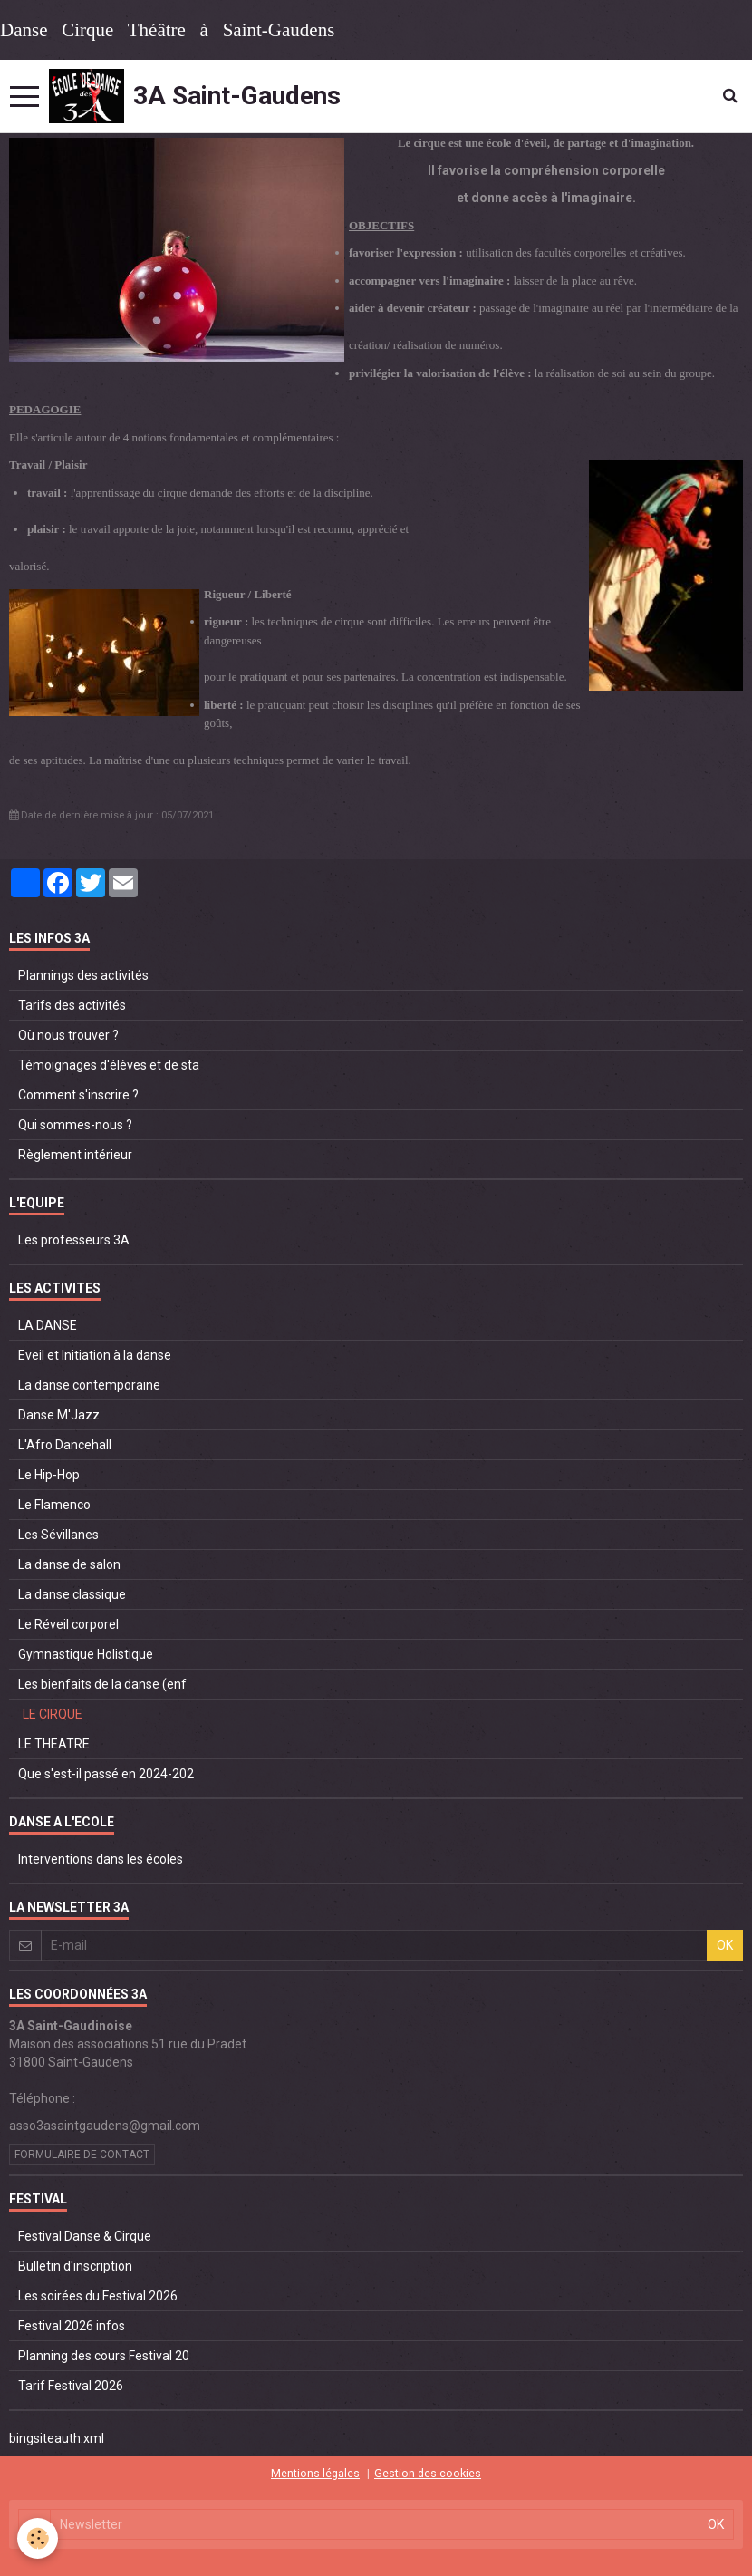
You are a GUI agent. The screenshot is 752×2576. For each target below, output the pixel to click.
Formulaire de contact (81, 2154)
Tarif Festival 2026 (70, 2385)
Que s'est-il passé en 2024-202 (106, 1774)
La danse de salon (69, 1564)
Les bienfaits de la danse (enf (102, 1684)
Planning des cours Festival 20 (103, 2355)
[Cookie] (38, 2538)
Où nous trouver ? (68, 1035)
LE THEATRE (54, 1744)
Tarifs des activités (72, 1005)
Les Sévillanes (58, 1534)
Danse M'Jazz (59, 1415)
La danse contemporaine (89, 1385)
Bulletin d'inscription (75, 2266)
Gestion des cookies (427, 2473)
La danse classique (72, 1594)
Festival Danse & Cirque (84, 2236)
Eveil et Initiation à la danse (94, 1355)
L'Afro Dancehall (64, 1445)
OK (725, 1945)
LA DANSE (47, 1325)
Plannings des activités (83, 975)
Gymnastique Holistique (85, 1654)
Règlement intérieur (75, 1155)
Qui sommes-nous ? (75, 1125)
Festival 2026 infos (71, 2326)
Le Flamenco (54, 1504)
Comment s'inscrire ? (78, 1095)
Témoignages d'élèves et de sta (108, 1065)
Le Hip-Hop (49, 1474)
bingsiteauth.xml (56, 2438)
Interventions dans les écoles (100, 1859)
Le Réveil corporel (68, 1624)
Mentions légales (315, 2473)
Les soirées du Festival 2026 (98, 2296)
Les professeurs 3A (74, 1240)
